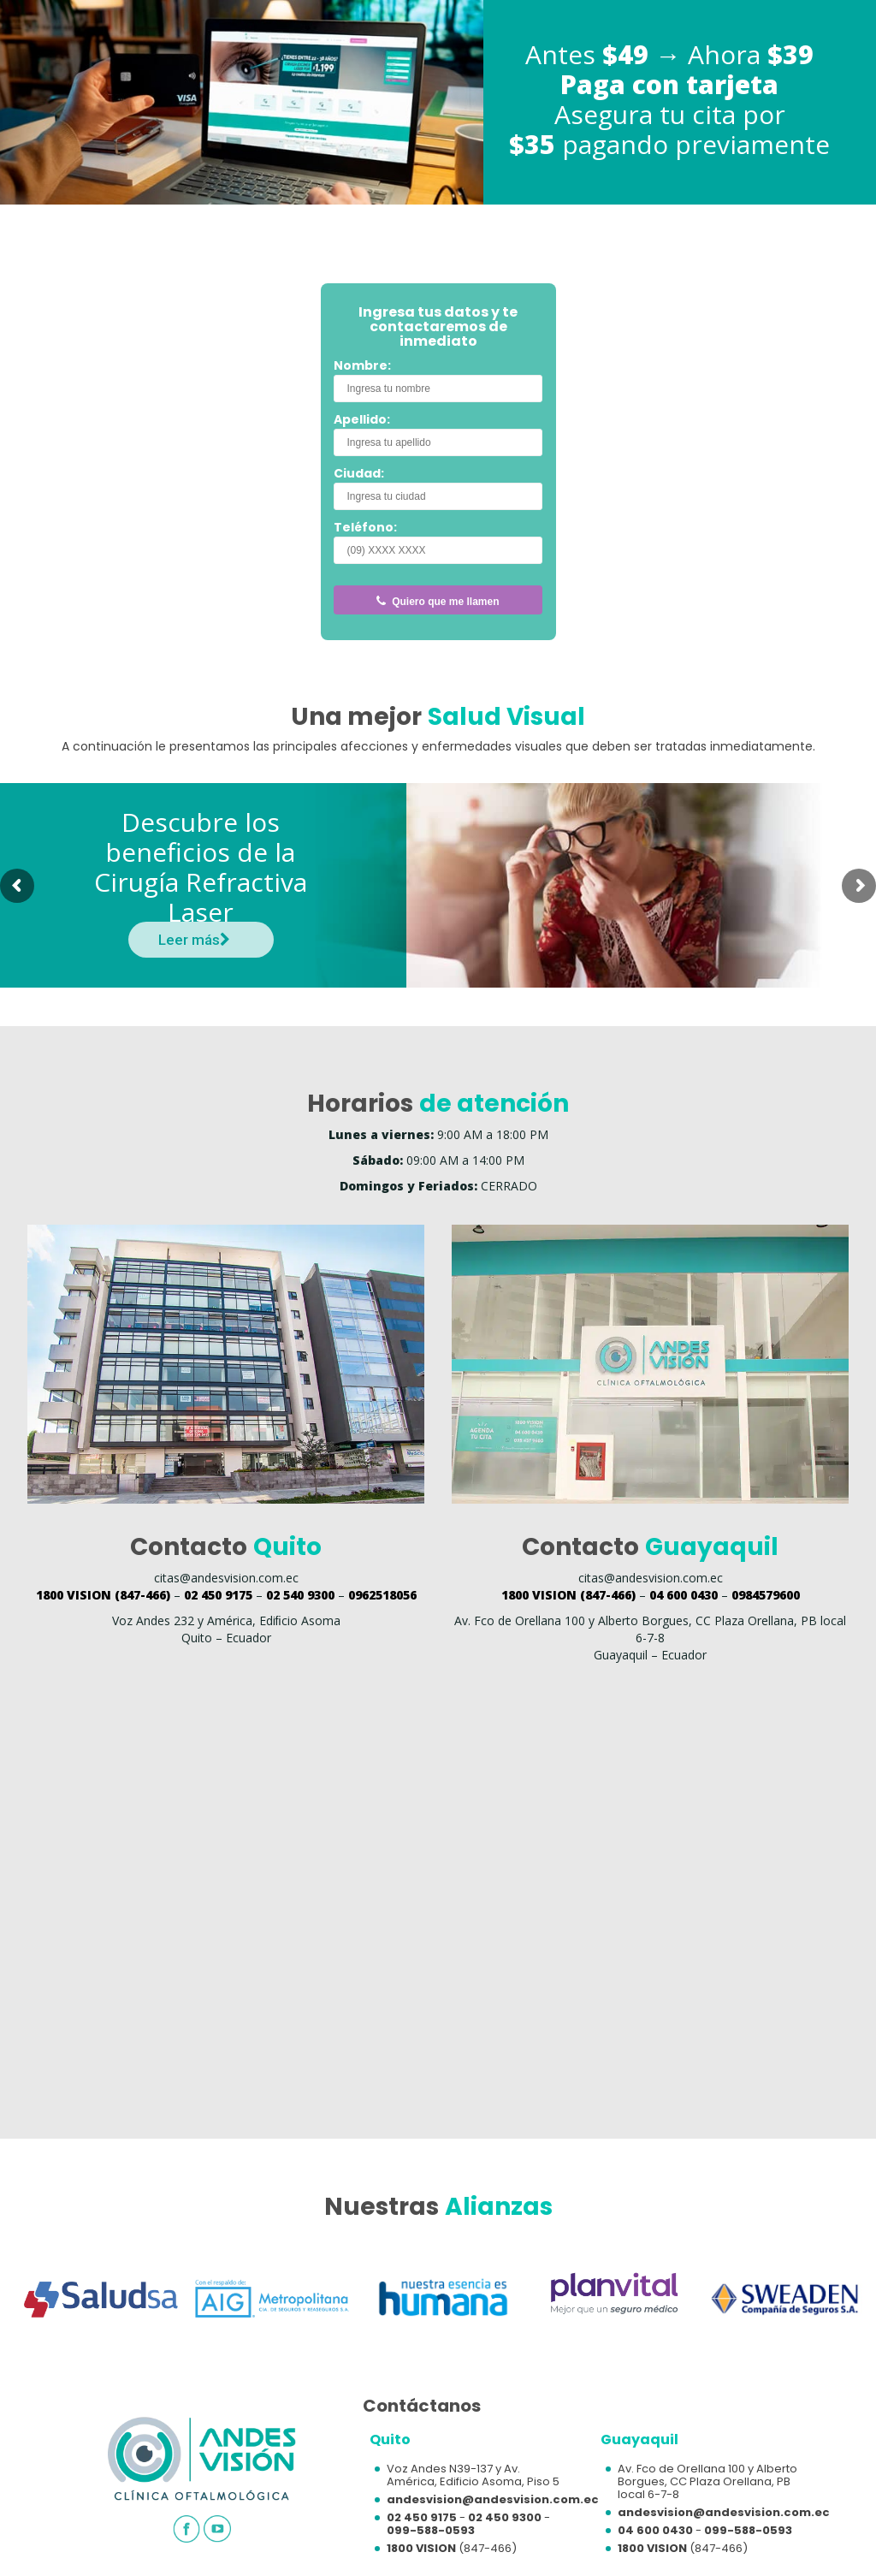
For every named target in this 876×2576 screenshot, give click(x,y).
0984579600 (765, 1595)
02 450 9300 (505, 2517)
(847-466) (103, 1595)
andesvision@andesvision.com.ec (493, 2499)
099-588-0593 (431, 2530)
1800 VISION (421, 2548)
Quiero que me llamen (437, 602)
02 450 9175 (218, 1595)
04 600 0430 (683, 1595)
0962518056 (382, 1595)
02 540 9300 (300, 1595)
